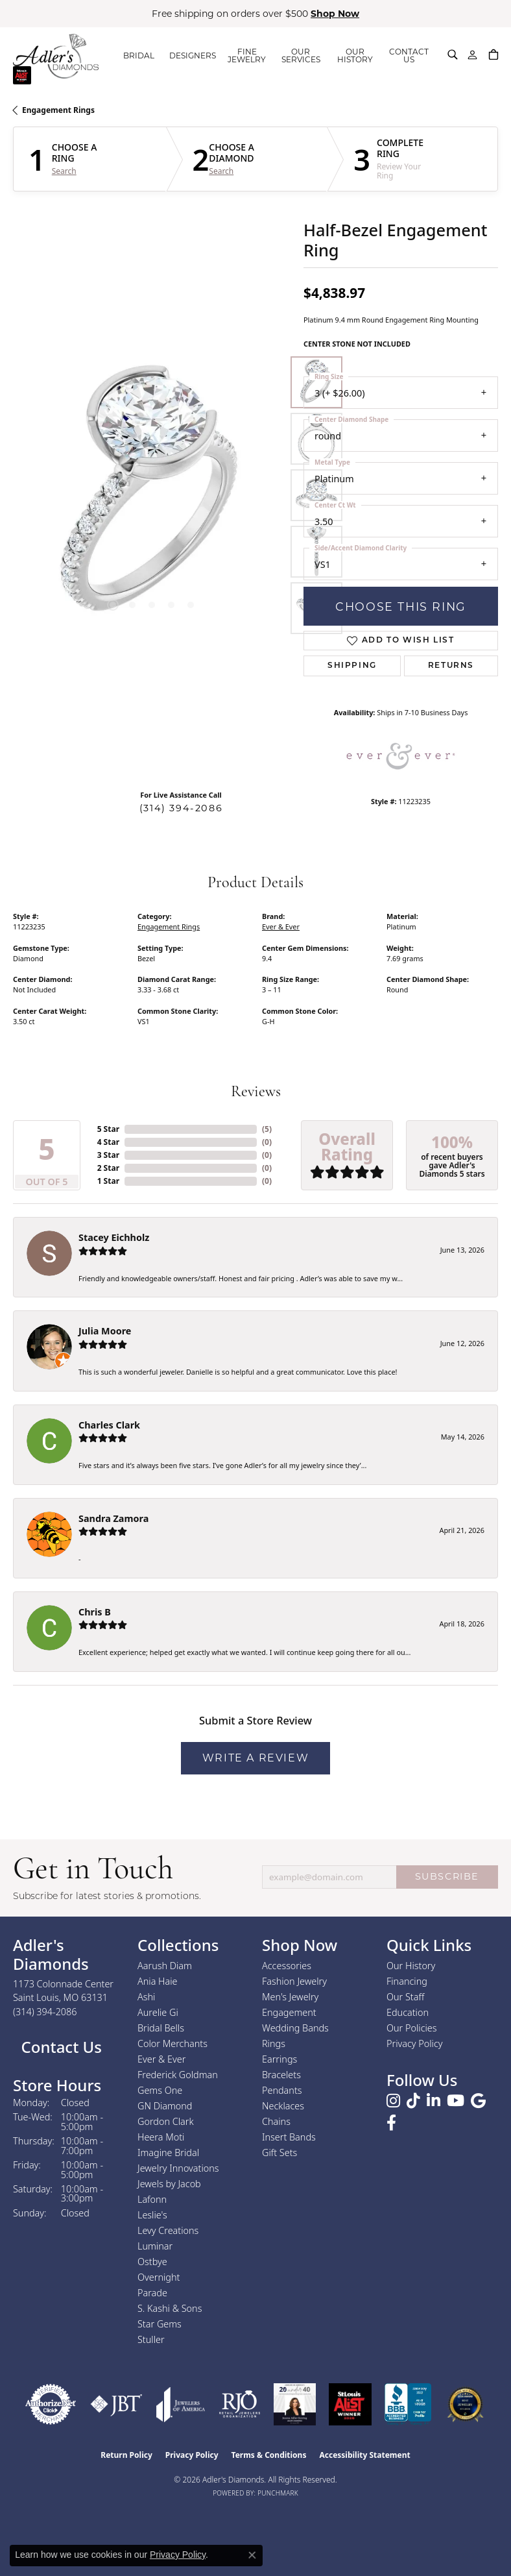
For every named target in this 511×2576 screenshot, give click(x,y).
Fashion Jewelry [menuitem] (294, 1981)
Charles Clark (109, 1425)
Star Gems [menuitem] (159, 2324)
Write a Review (255, 1758)
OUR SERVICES (300, 55)
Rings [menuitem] (273, 2043)
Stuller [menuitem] (151, 2339)
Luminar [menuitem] (154, 2246)
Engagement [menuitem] (289, 2012)
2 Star (108, 1167)
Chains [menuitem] (276, 2121)
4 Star (108, 1141)
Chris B (94, 1612)
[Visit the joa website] (181, 2404)
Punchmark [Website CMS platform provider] (277, 2492)
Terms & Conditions (269, 2454)
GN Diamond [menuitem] (164, 2106)
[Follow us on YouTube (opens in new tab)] (455, 2101)
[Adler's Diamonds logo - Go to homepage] (56, 55)
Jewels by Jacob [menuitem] (169, 2183)
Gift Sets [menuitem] (279, 2152)
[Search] (452, 54)
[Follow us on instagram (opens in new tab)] (393, 2101)
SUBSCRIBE (447, 1876)
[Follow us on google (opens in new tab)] (478, 2101)
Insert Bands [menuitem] (289, 2137)
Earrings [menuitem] (279, 2059)
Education (407, 2012)
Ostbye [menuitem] (152, 2261)
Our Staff (405, 1997)
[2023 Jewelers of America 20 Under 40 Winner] (295, 2404)
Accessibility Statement (364, 2454)
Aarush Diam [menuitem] (164, 1965)
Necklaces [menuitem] (283, 2106)
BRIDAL (138, 55)
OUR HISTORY (355, 55)
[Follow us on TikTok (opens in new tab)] (413, 2101)
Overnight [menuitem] (158, 2277)
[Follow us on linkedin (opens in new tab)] (433, 2101)
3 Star (108, 1154)
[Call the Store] (45, 2012)
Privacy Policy (414, 2043)
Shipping (352, 666)
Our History (410, 1965)
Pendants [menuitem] (282, 2090)
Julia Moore (104, 1331)
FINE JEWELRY (247, 55)
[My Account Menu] (472, 54)
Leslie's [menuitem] (152, 2215)
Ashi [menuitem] (146, 1997)
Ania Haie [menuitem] (157, 1981)
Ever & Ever (281, 926)
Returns (451, 666)
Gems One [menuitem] (159, 2090)
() (267, 1129)
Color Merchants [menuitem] (172, 2043)
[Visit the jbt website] (116, 2404)
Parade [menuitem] (152, 2293)
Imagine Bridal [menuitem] (168, 2152)
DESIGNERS (192, 55)
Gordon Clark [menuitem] (165, 2121)
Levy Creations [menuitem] (167, 2230)
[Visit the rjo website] (240, 2404)
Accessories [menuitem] (286, 1965)
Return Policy (126, 2454)
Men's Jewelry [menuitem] (290, 1997)
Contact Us (59, 2046)
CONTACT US (409, 55)
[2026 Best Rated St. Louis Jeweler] (465, 2404)
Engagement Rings (58, 110)
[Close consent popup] (252, 2555)
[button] (113, 605)
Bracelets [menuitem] (281, 2074)
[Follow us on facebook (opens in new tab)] (391, 2123)
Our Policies (411, 2028)
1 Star (108, 1180)
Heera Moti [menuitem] (160, 2137)
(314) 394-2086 (180, 808)
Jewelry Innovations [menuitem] (178, 2168)
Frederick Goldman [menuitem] (177, 2074)
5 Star (108, 1129)
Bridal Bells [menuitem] (160, 2028)
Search (64, 171)
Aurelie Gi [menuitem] (157, 2012)
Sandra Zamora (113, 1518)
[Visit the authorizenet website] (51, 2404)
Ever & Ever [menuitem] (161, 2059)
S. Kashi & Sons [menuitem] (169, 2308)
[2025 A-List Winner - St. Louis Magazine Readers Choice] (350, 2404)
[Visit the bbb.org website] (408, 2404)
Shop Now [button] (335, 13)
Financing (406, 1981)
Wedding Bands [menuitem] (295, 2028)
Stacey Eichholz (113, 1237)
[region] (152, 495)
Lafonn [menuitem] (152, 2199)
